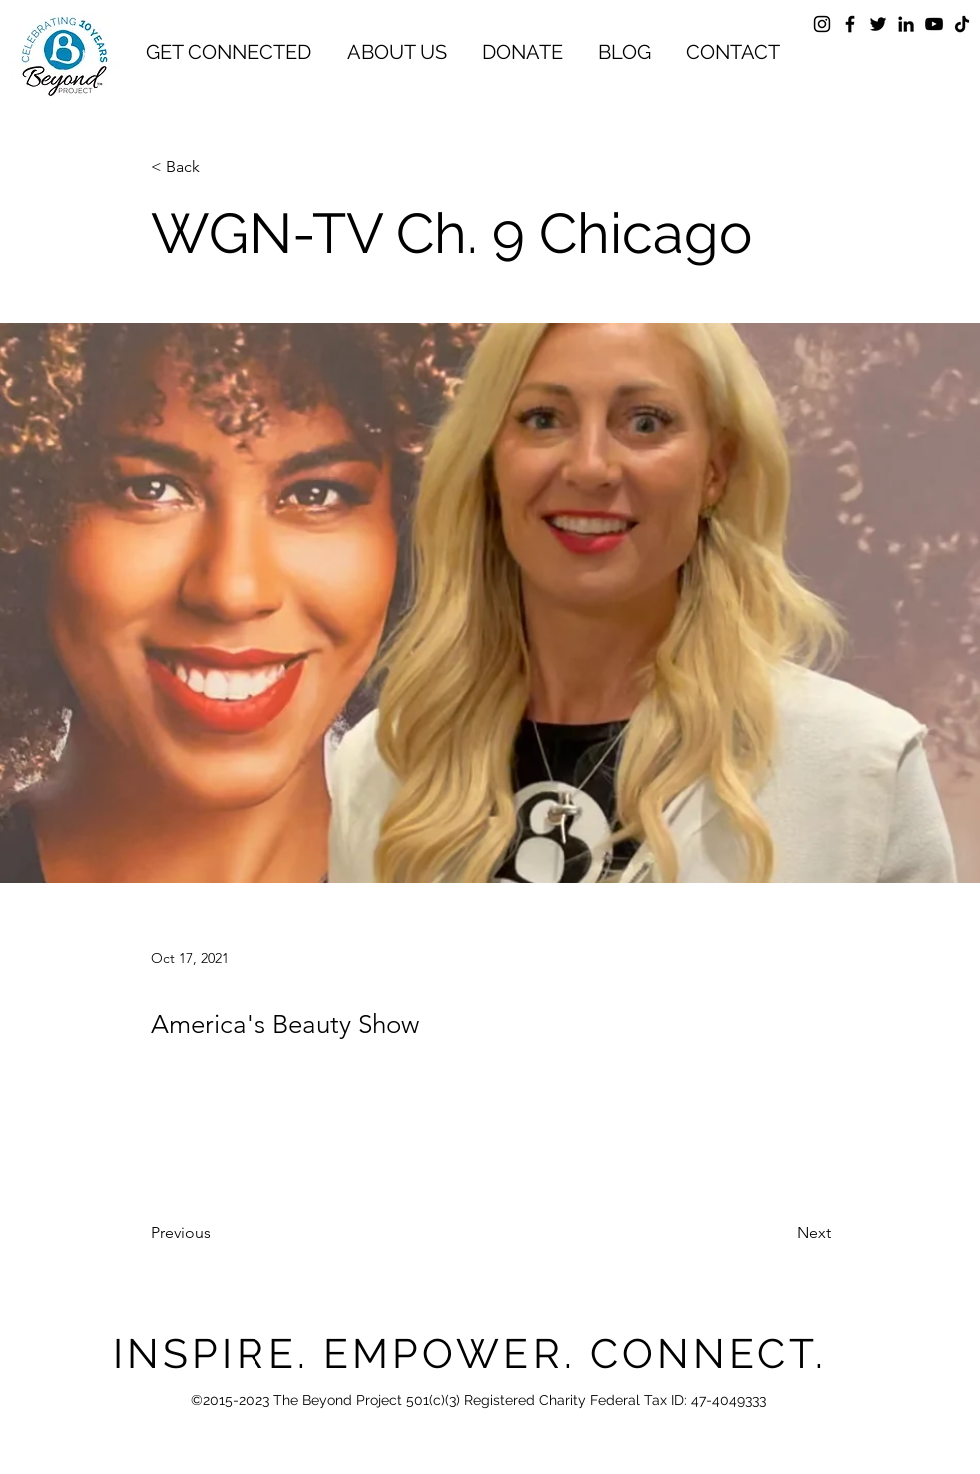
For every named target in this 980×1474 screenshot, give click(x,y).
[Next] (781, 1234)
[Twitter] (878, 24)
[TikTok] (962, 24)
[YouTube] (934, 24)
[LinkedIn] (906, 24)
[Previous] (217, 1234)
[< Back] (217, 167)
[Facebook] (850, 24)
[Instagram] (822, 24)
